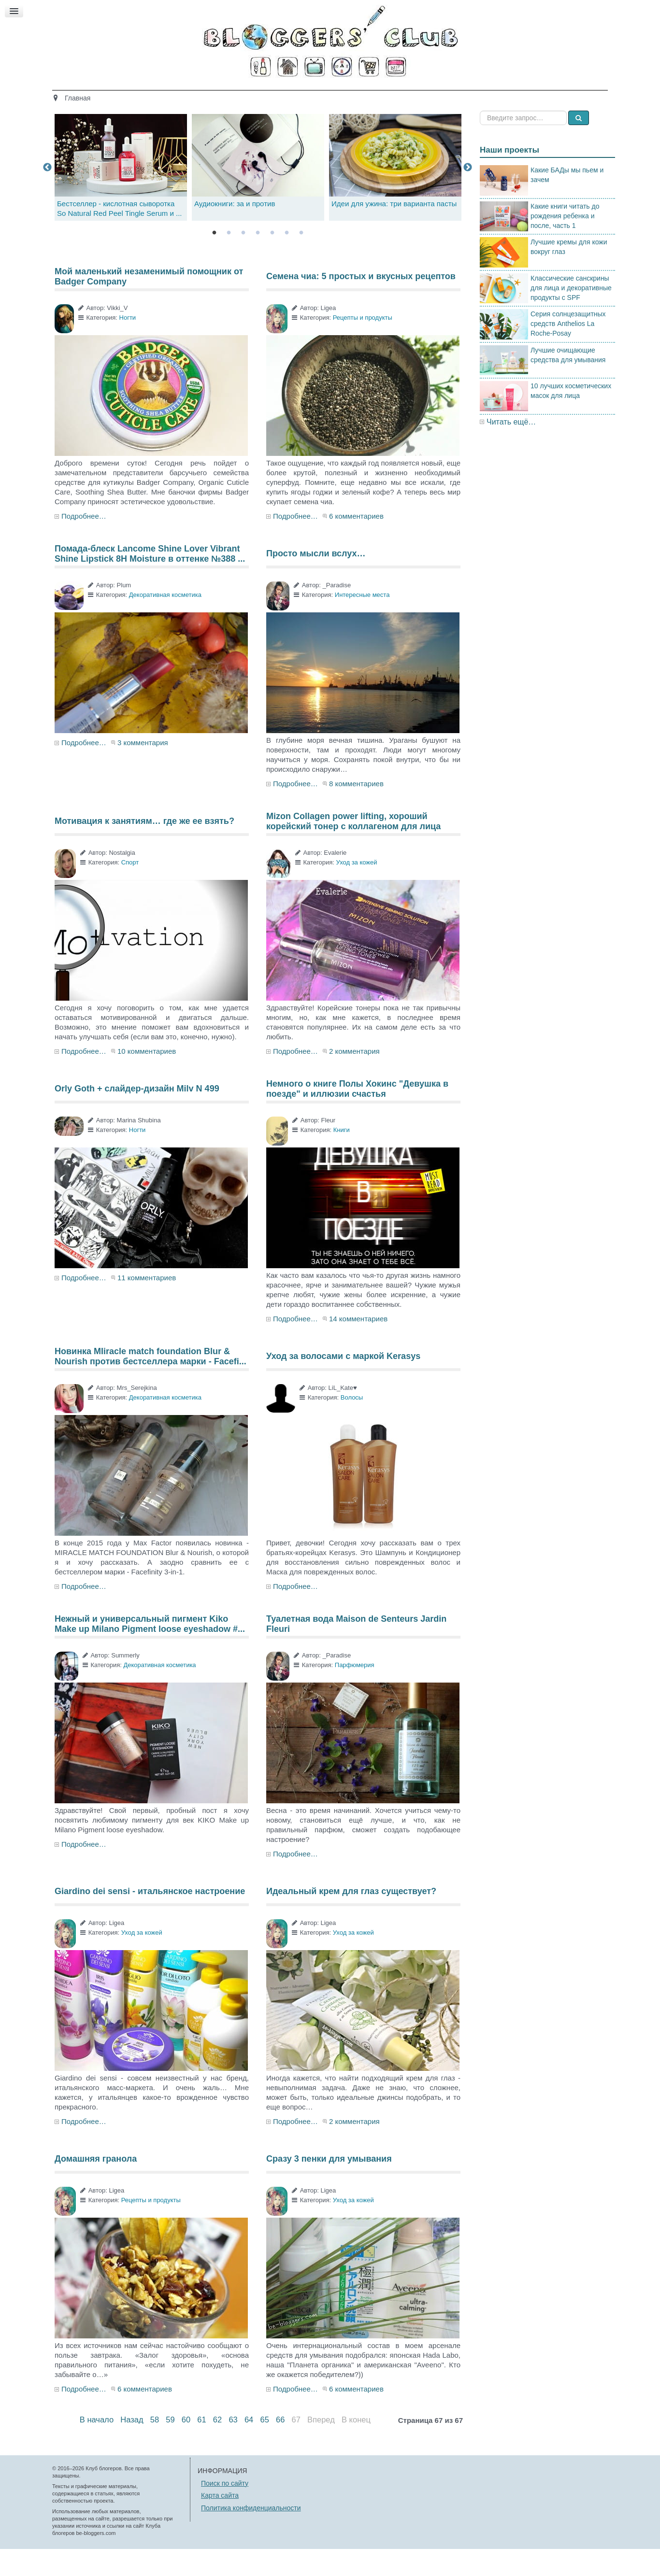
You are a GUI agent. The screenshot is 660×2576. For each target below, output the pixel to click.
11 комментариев (146, 1305)
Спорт (130, 889)
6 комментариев (356, 543)
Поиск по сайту (224, 2510)
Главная (158, 95)
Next (468, 194)
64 (248, 2446)
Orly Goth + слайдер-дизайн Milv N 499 (137, 1115)
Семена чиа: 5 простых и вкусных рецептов (361, 303)
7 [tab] (301, 260)
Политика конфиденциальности (251, 2534)
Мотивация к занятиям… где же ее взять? (144, 848)
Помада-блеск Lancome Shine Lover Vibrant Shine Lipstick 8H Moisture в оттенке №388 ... (150, 580)
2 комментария (354, 1078)
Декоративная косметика (165, 621)
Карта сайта (220, 2522)
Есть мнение (494, 95)
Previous (47, 194)
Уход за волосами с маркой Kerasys (343, 1383)
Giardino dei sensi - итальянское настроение (150, 1918)
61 (201, 2446)
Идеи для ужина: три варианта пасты (394, 230)
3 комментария (142, 769)
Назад (131, 2446)
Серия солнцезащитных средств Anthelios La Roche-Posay (568, 350)
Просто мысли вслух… (316, 580)
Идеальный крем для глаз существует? (351, 1918)
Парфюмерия (354, 1692)
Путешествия (370, 95)
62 (217, 2446)
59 (170, 2446)
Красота (203, 95)
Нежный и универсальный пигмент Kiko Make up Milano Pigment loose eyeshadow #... (150, 1651)
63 (233, 2446)
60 (186, 2446)
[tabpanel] (258, 194)
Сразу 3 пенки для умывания (329, 2186)
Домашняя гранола (96, 2186)
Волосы (352, 1424)
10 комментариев (146, 1078)
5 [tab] (272, 260)
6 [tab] (286, 260)
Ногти (127, 344)
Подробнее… (83, 543)
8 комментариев (356, 811)
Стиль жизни (433, 95)
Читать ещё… (511, 448)
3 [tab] (243, 260)
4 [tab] (257, 260)
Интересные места (362, 621)
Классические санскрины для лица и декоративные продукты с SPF (571, 314)
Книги (341, 1157)
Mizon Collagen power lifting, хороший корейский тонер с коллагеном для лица (353, 848)
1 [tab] (214, 260)
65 (264, 2446)
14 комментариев (358, 1346)
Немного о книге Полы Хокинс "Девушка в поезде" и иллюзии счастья (357, 1115)
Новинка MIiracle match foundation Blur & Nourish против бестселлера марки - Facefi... (150, 1383)
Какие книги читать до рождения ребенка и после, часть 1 (565, 242)
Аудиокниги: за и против (234, 230)
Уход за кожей (356, 889)
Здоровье (250, 95)
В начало (97, 2446)
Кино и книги (307, 95)
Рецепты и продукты (362, 344)
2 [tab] (228, 260)
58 (154, 2446)
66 (280, 2446)
